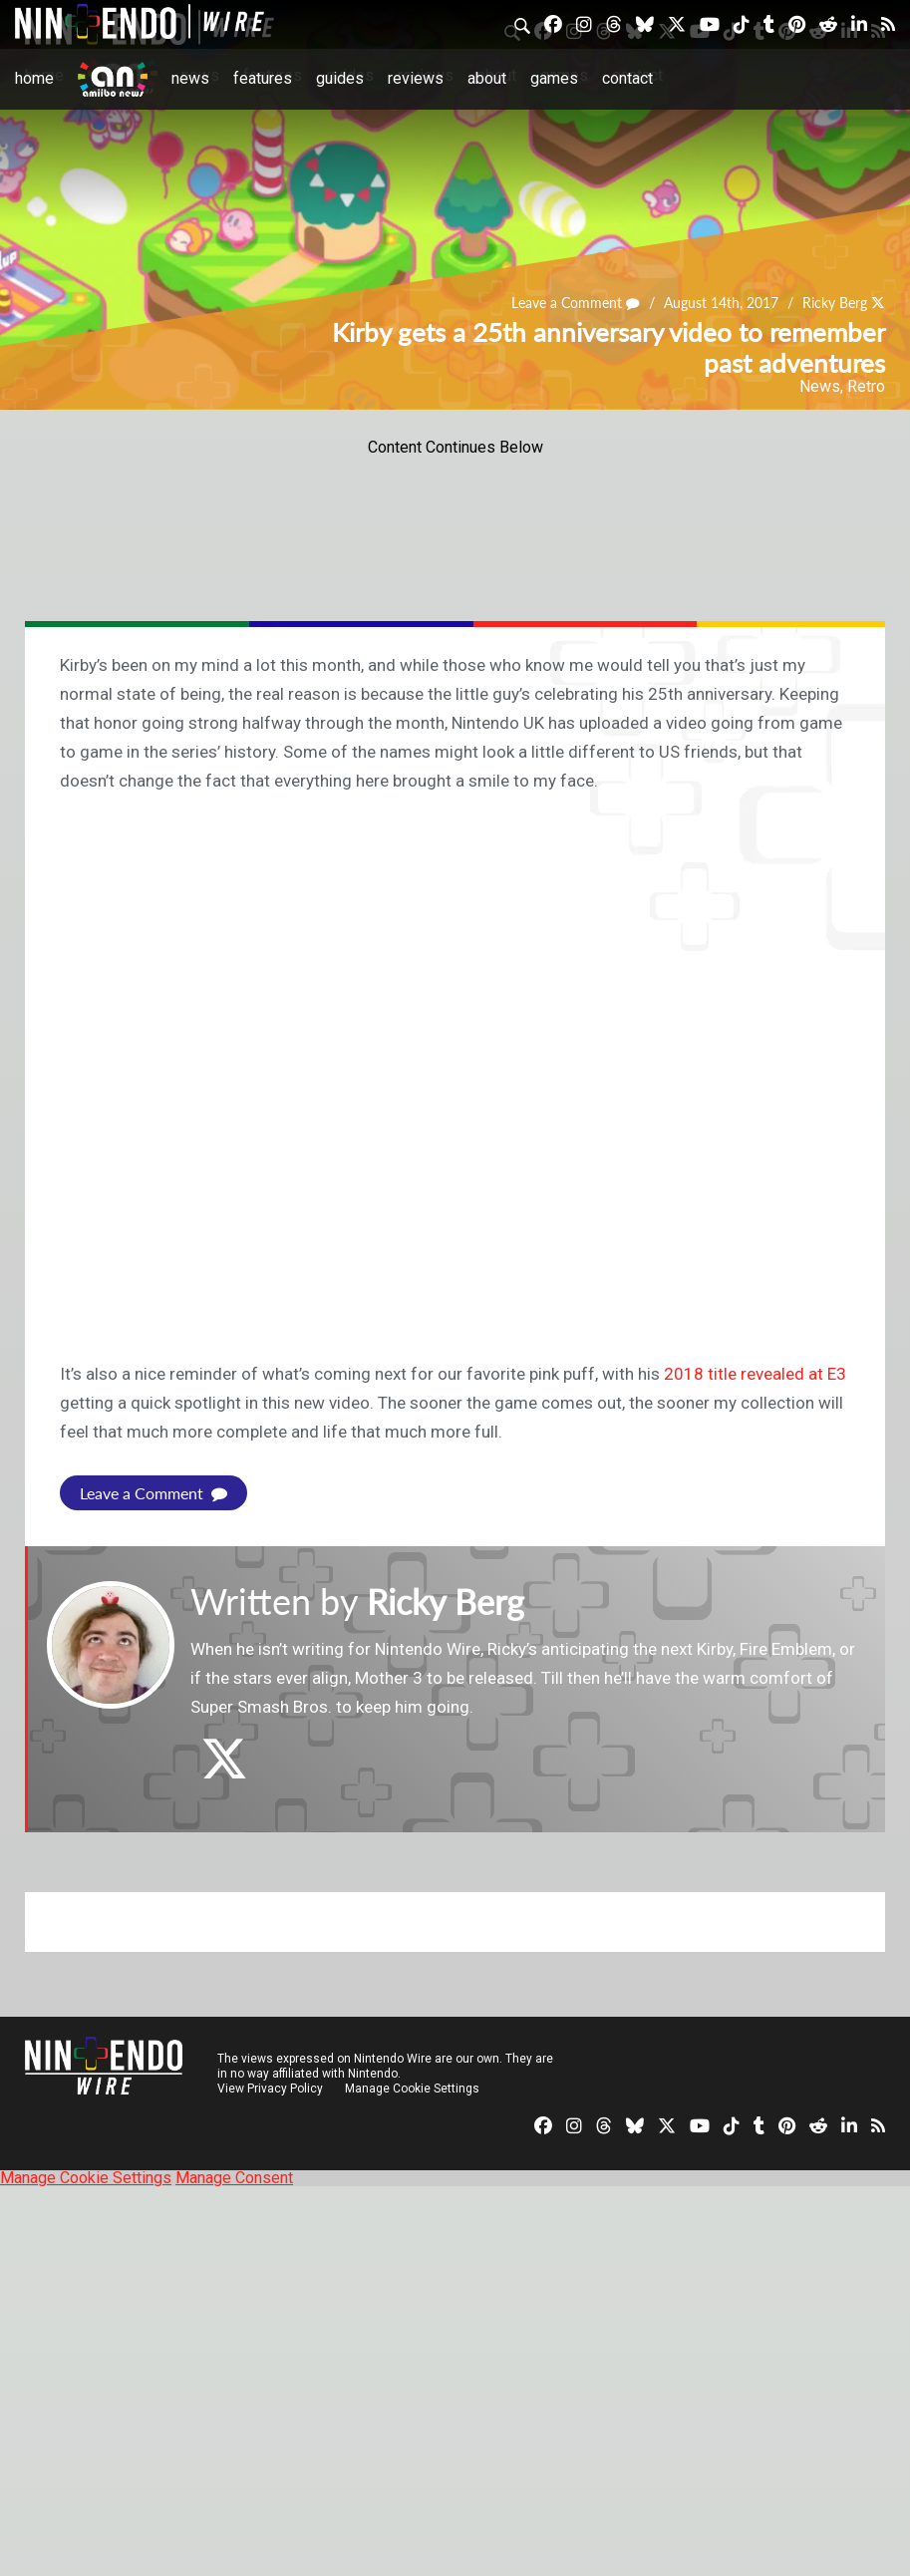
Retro (866, 386)
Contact (626, 78)
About (485, 78)
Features (261, 78)
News (190, 78)
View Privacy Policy (270, 2088)
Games (553, 78)
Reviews (415, 78)
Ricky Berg (834, 303)
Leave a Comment (576, 303)
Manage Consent (234, 2177)
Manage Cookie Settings (413, 2088)
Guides (339, 78)
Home (34, 78)
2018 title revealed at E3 (755, 1374)
